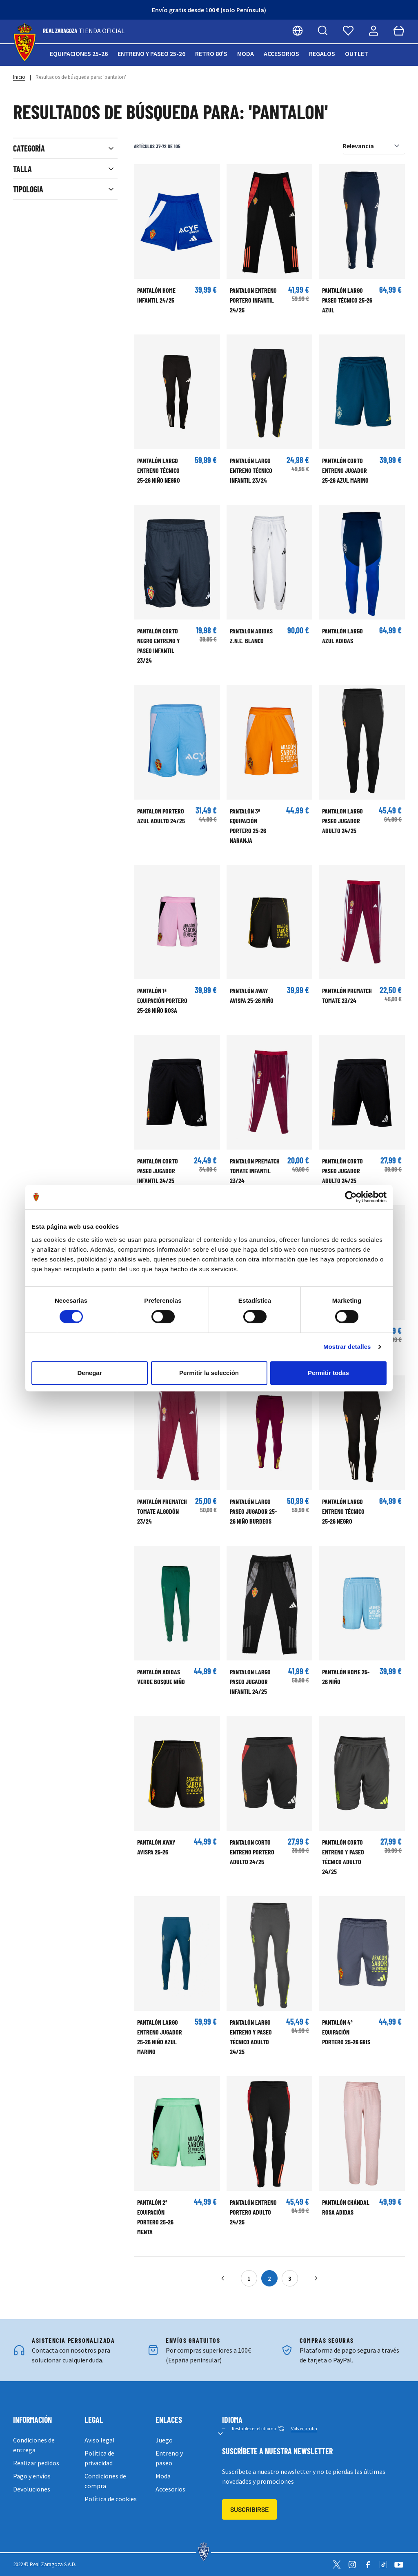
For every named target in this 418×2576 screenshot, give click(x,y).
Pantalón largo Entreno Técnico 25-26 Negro (343, 1511)
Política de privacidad (99, 2458)
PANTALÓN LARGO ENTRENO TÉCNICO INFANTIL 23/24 (251, 470)
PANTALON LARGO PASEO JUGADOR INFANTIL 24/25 (250, 1681)
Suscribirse (249, 2509)
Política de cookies (110, 2499)
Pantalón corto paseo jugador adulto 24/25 (342, 1170)
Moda (245, 53)
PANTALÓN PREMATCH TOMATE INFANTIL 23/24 (255, 1170)
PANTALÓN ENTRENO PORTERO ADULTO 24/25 (253, 2212)
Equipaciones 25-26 (79, 53)
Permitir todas (328, 1372)
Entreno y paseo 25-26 (151, 53)
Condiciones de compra (105, 2481)
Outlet (356, 53)
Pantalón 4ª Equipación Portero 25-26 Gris (346, 2032)
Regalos (322, 53)
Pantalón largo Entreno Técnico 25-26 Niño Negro (158, 470)
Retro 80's (211, 53)
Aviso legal (99, 2440)
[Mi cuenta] (373, 31)
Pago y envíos (32, 2476)
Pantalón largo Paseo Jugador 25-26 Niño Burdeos (253, 1511)
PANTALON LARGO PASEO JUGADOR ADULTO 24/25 (342, 820)
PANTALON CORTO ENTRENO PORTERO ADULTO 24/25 (252, 1851)
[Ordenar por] (374, 146)
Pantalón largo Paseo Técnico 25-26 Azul (347, 300)
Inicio (19, 77)
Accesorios (281, 53)
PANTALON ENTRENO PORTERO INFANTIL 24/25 (253, 300)
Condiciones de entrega (34, 2445)
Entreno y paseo (169, 2458)
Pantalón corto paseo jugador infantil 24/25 (157, 1170)
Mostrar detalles (347, 1346)
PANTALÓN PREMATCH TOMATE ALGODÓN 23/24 (162, 1511)
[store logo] (24, 42)
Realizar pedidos (36, 2463)
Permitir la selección (209, 1372)
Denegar (89, 1372)
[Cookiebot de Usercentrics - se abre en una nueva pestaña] (351, 1197)
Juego (164, 2440)
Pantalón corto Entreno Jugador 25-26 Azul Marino (345, 470)
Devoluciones (31, 2489)
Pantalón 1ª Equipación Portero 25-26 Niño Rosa (162, 1000)
